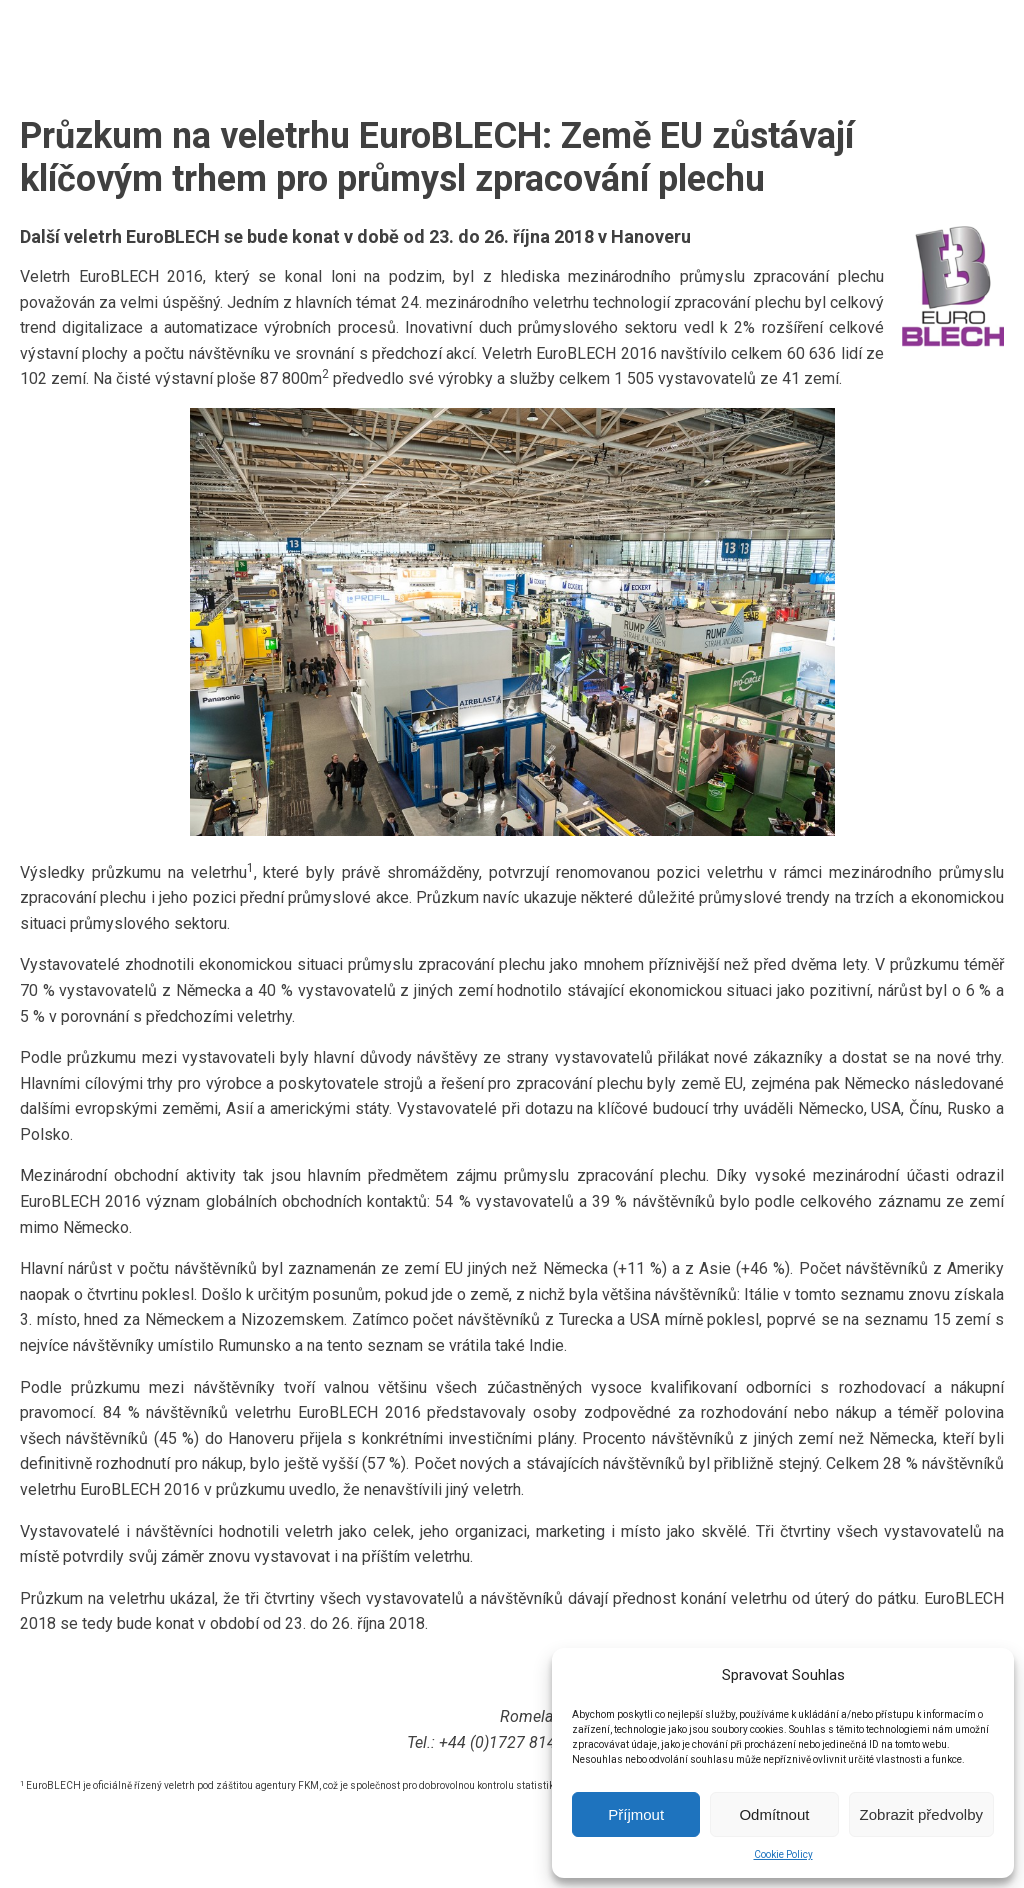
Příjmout (636, 1814)
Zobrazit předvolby (921, 1814)
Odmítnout (774, 1814)
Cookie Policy (783, 1854)
